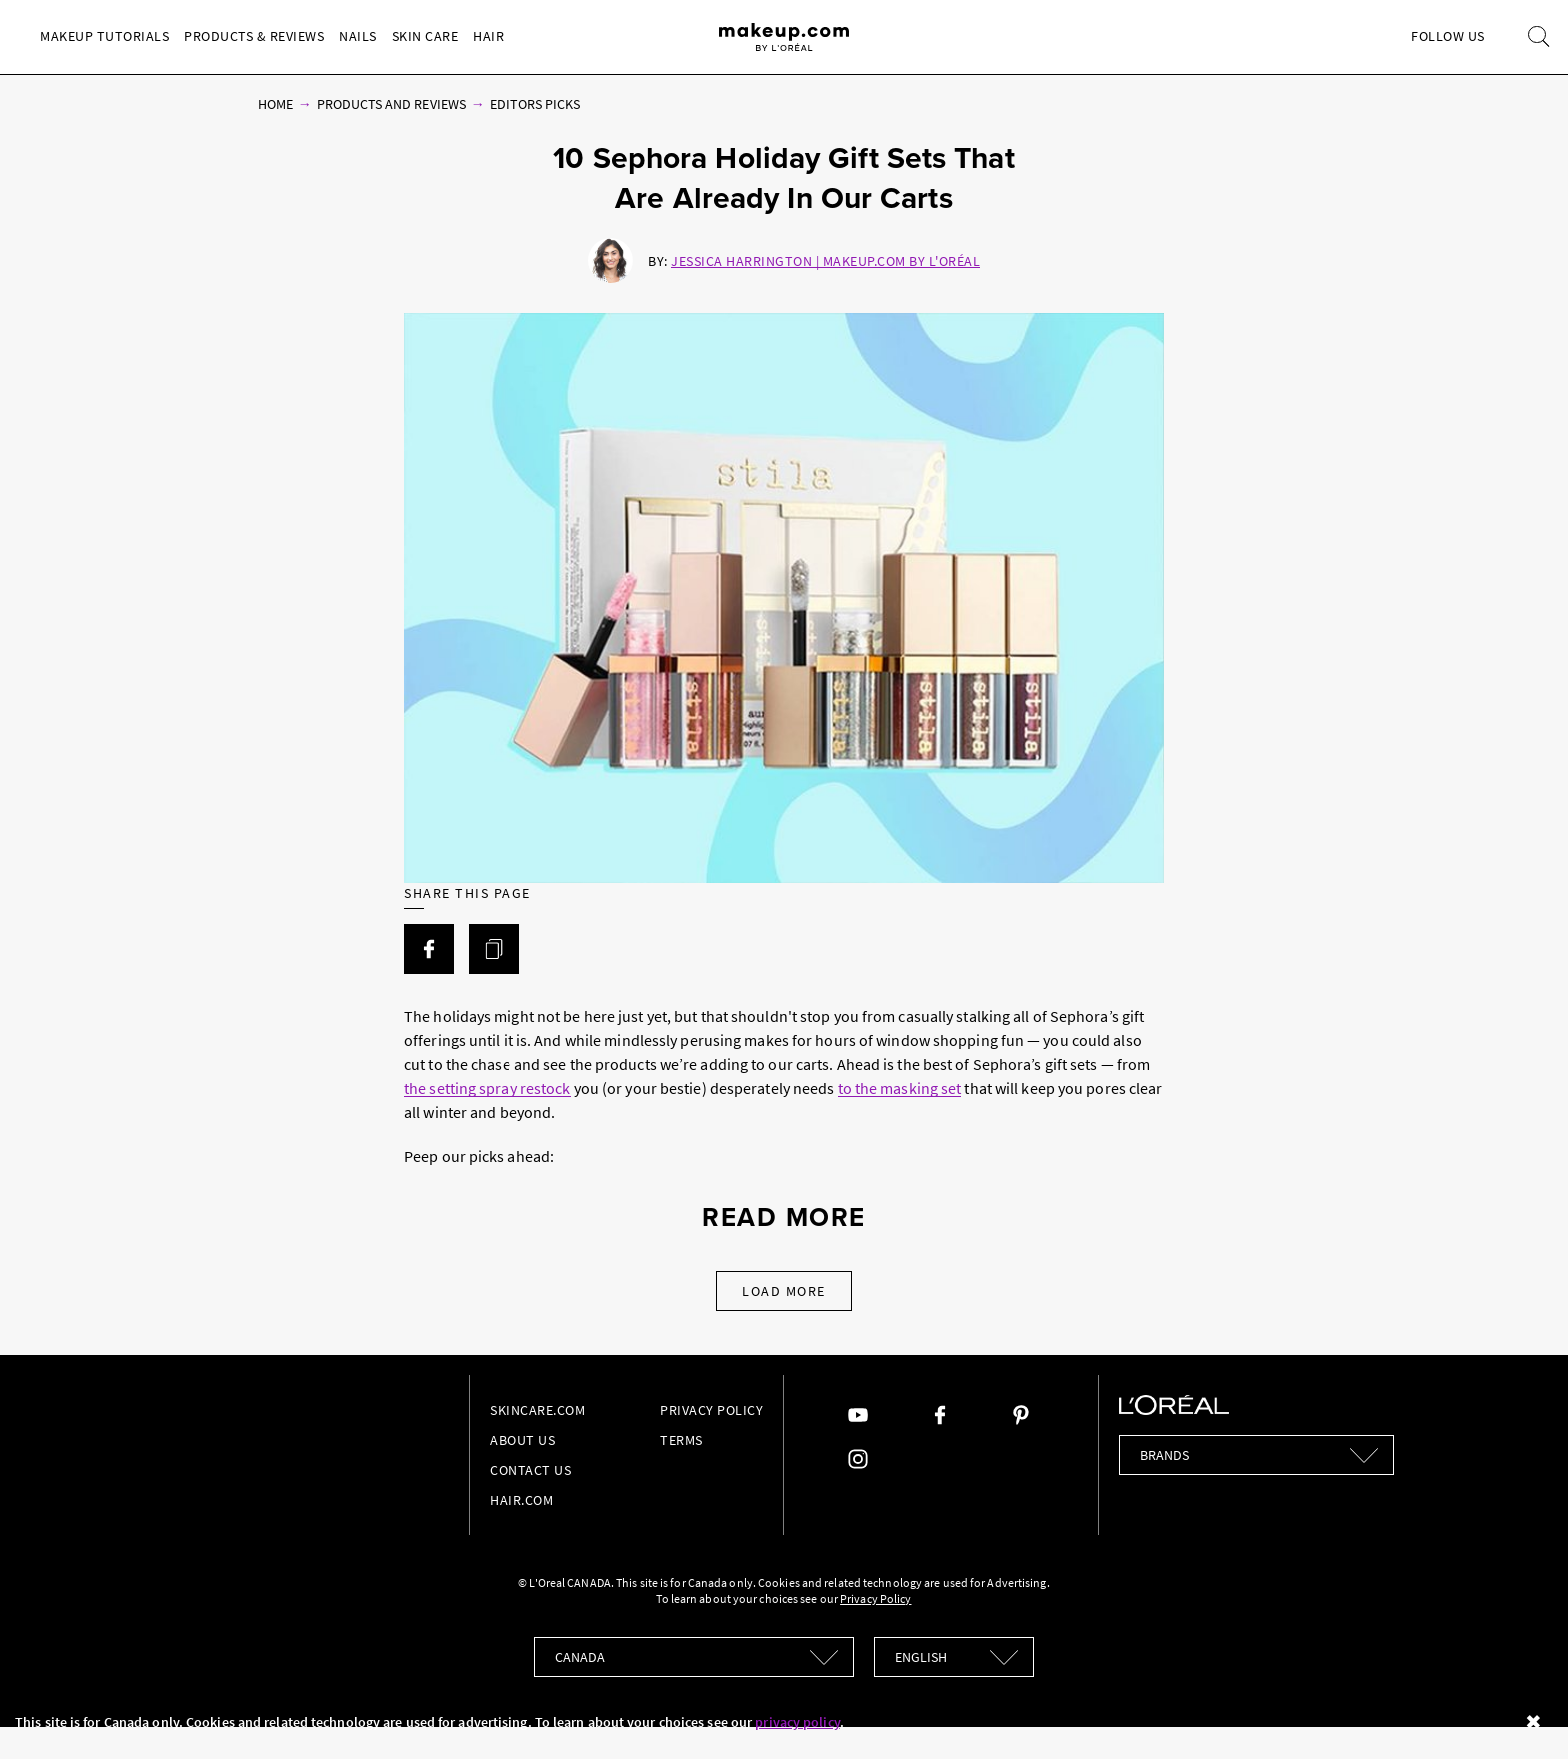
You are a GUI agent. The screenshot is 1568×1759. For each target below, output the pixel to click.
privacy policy (797, 1722)
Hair (488, 36)
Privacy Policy (711, 1410)
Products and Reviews (391, 104)
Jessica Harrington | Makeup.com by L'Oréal (825, 261)
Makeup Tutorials (104, 36)
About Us (522, 1440)
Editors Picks (535, 104)
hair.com (521, 1500)
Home (275, 104)
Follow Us (1448, 36)
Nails (358, 36)
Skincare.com (537, 1410)
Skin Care (425, 36)
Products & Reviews (254, 36)
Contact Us (530, 1470)
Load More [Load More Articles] (784, 1291)
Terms (681, 1440)
